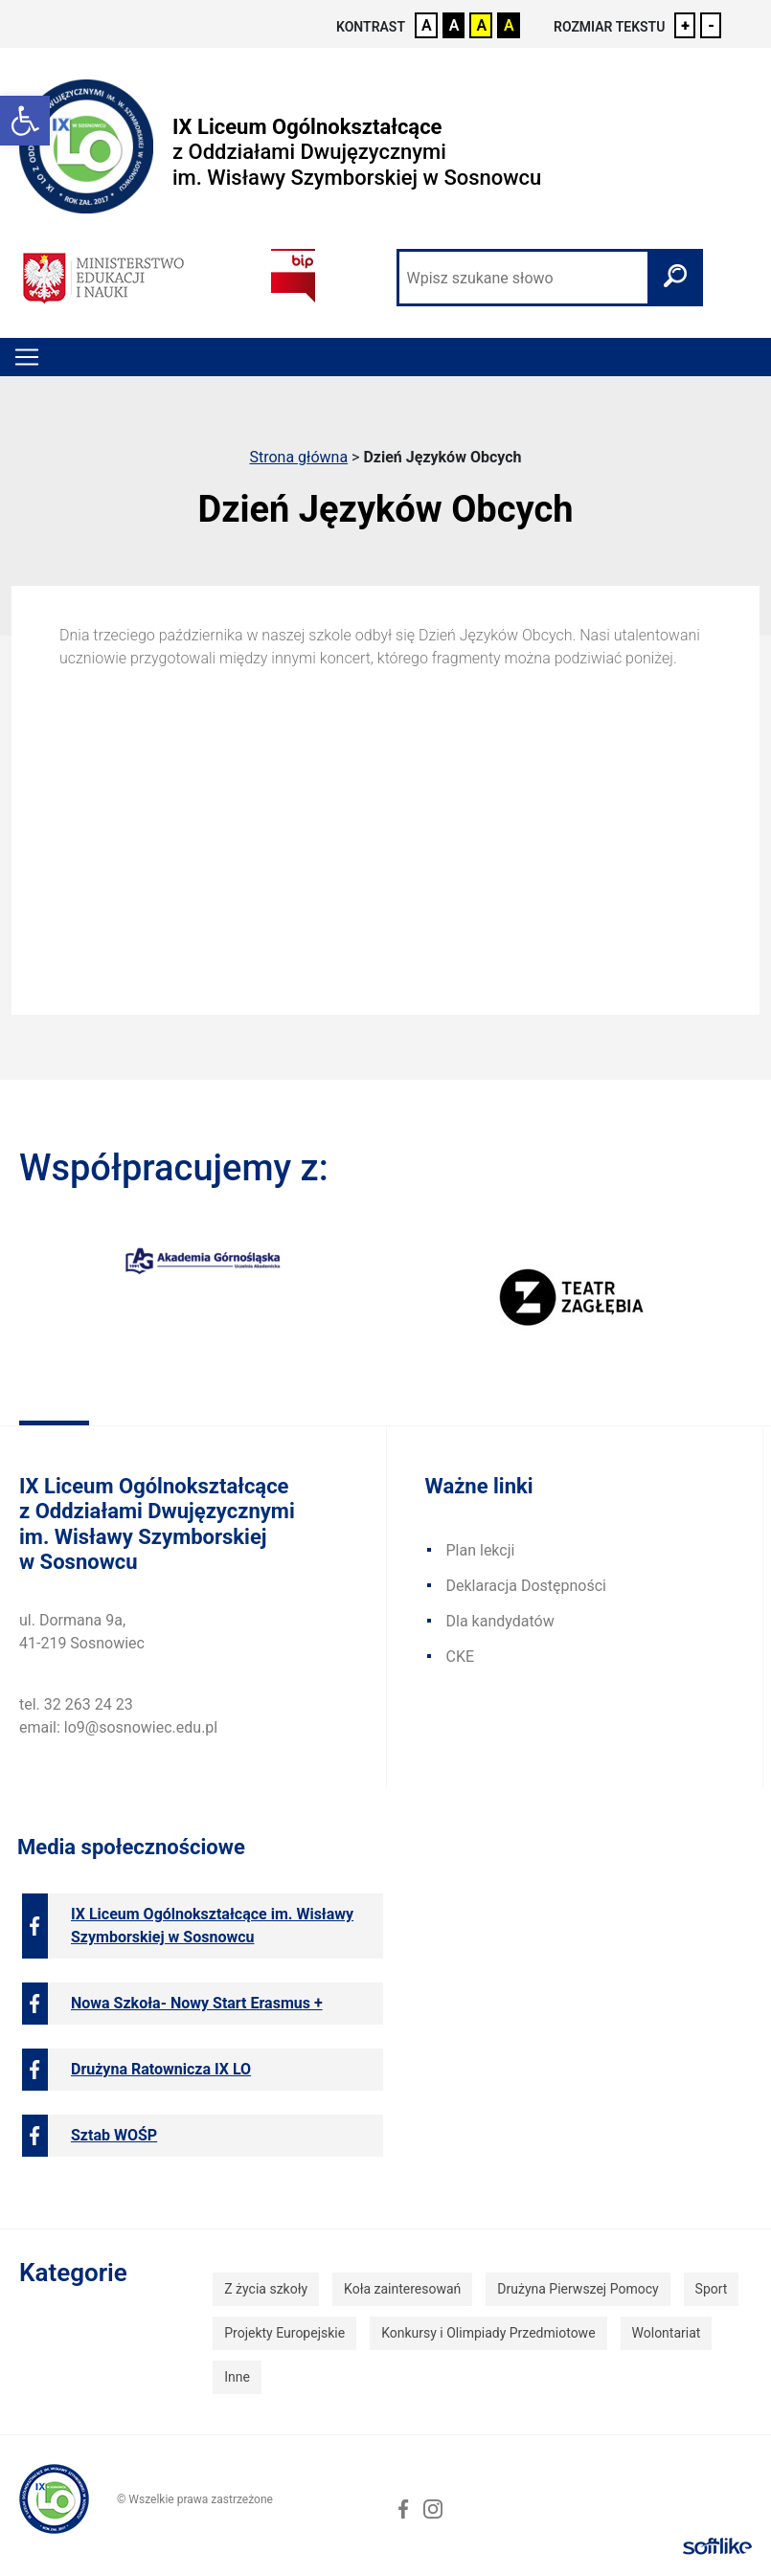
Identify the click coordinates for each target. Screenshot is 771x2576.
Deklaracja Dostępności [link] (526, 1586)
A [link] (426, 25)
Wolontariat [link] (666, 2333)
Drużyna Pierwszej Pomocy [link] (577, 2288)
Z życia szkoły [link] (265, 2288)
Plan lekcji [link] (480, 1550)
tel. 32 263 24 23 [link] (76, 1704)
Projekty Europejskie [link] (284, 2333)
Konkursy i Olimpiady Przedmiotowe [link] (488, 2333)
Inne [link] (237, 2377)
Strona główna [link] (298, 457)
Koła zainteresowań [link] (402, 2288)
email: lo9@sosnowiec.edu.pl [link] (118, 1727)
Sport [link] (711, 2288)
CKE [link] (460, 1656)
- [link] (711, 25)
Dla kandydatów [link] (500, 1621)
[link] (25, 121)
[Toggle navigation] (27, 357)
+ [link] (685, 25)
